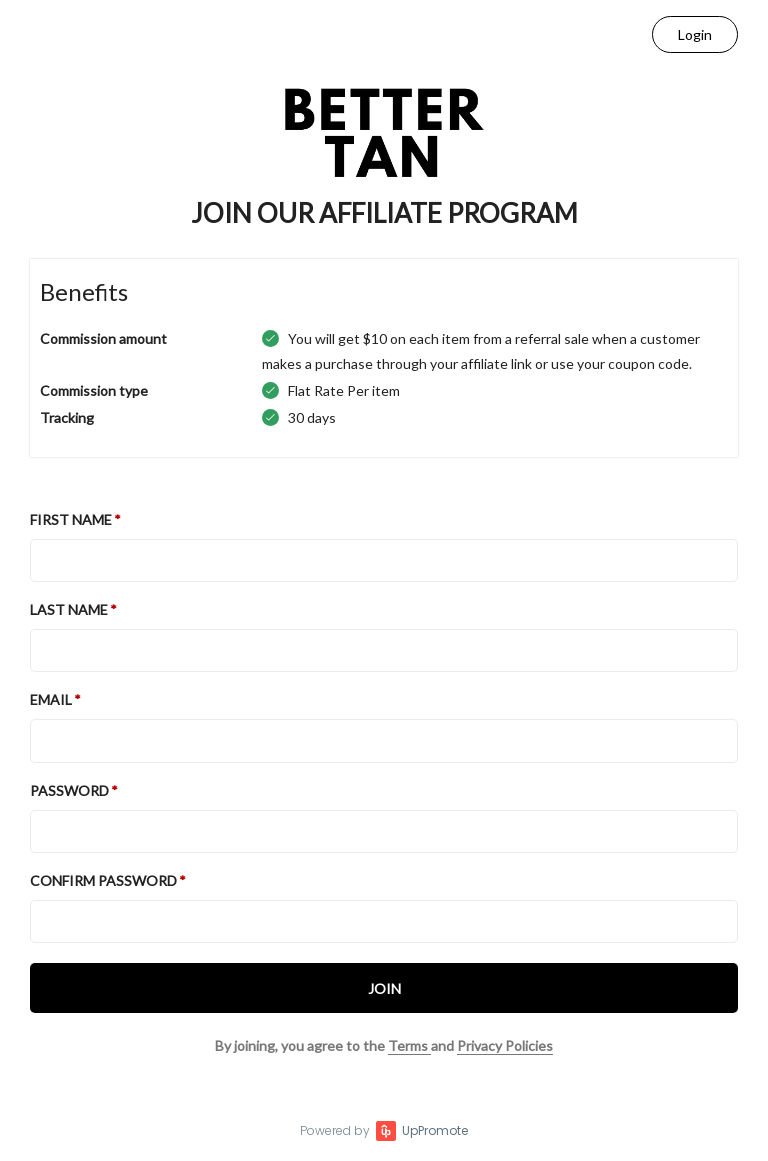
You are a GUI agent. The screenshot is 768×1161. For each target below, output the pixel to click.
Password (69, 790)
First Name (71, 519)
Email (51, 699)
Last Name (69, 609)
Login (695, 34)
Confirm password (103, 880)
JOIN (384, 988)
